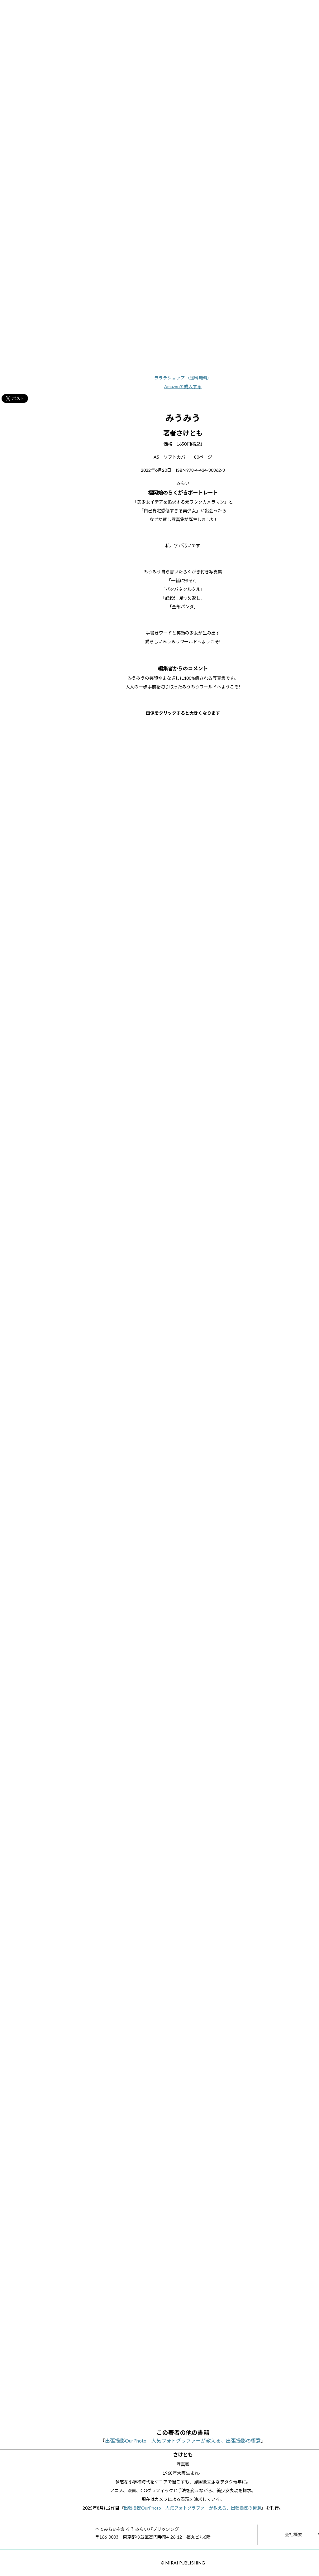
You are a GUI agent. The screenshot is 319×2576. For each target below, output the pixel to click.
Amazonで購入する (183, 386)
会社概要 (293, 2534)
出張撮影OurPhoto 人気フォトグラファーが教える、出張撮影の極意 (183, 2440)
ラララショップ (183, 377)
